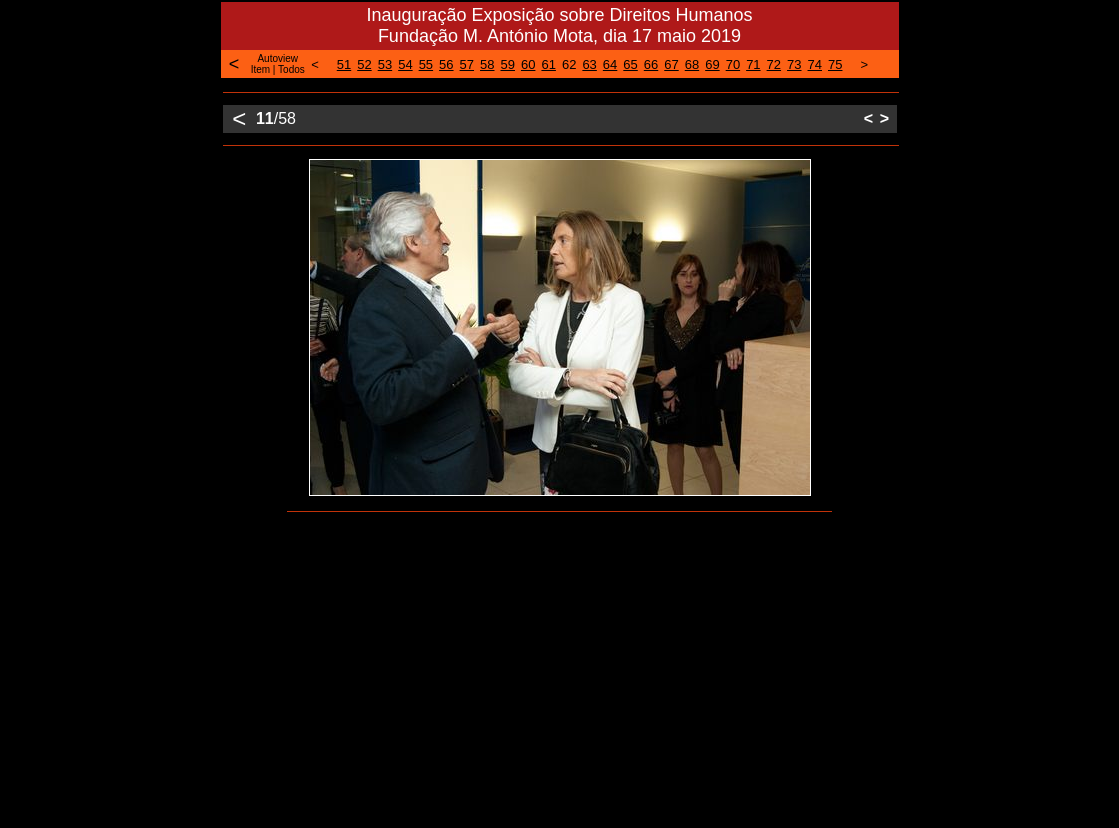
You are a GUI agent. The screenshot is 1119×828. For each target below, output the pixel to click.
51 (344, 64)
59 (508, 64)
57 (467, 64)
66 (651, 64)
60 (528, 64)
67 (671, 64)
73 (794, 64)
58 (487, 64)
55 (426, 64)
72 (774, 64)
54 (405, 64)
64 (610, 64)
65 (630, 64)
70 (733, 64)
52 (364, 64)
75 (835, 64)
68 (692, 64)
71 (753, 64)
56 (446, 64)
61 (548, 64)
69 (712, 64)
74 (815, 64)
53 (385, 64)
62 (569, 64)
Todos (291, 69)
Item (260, 69)
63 (589, 64)
